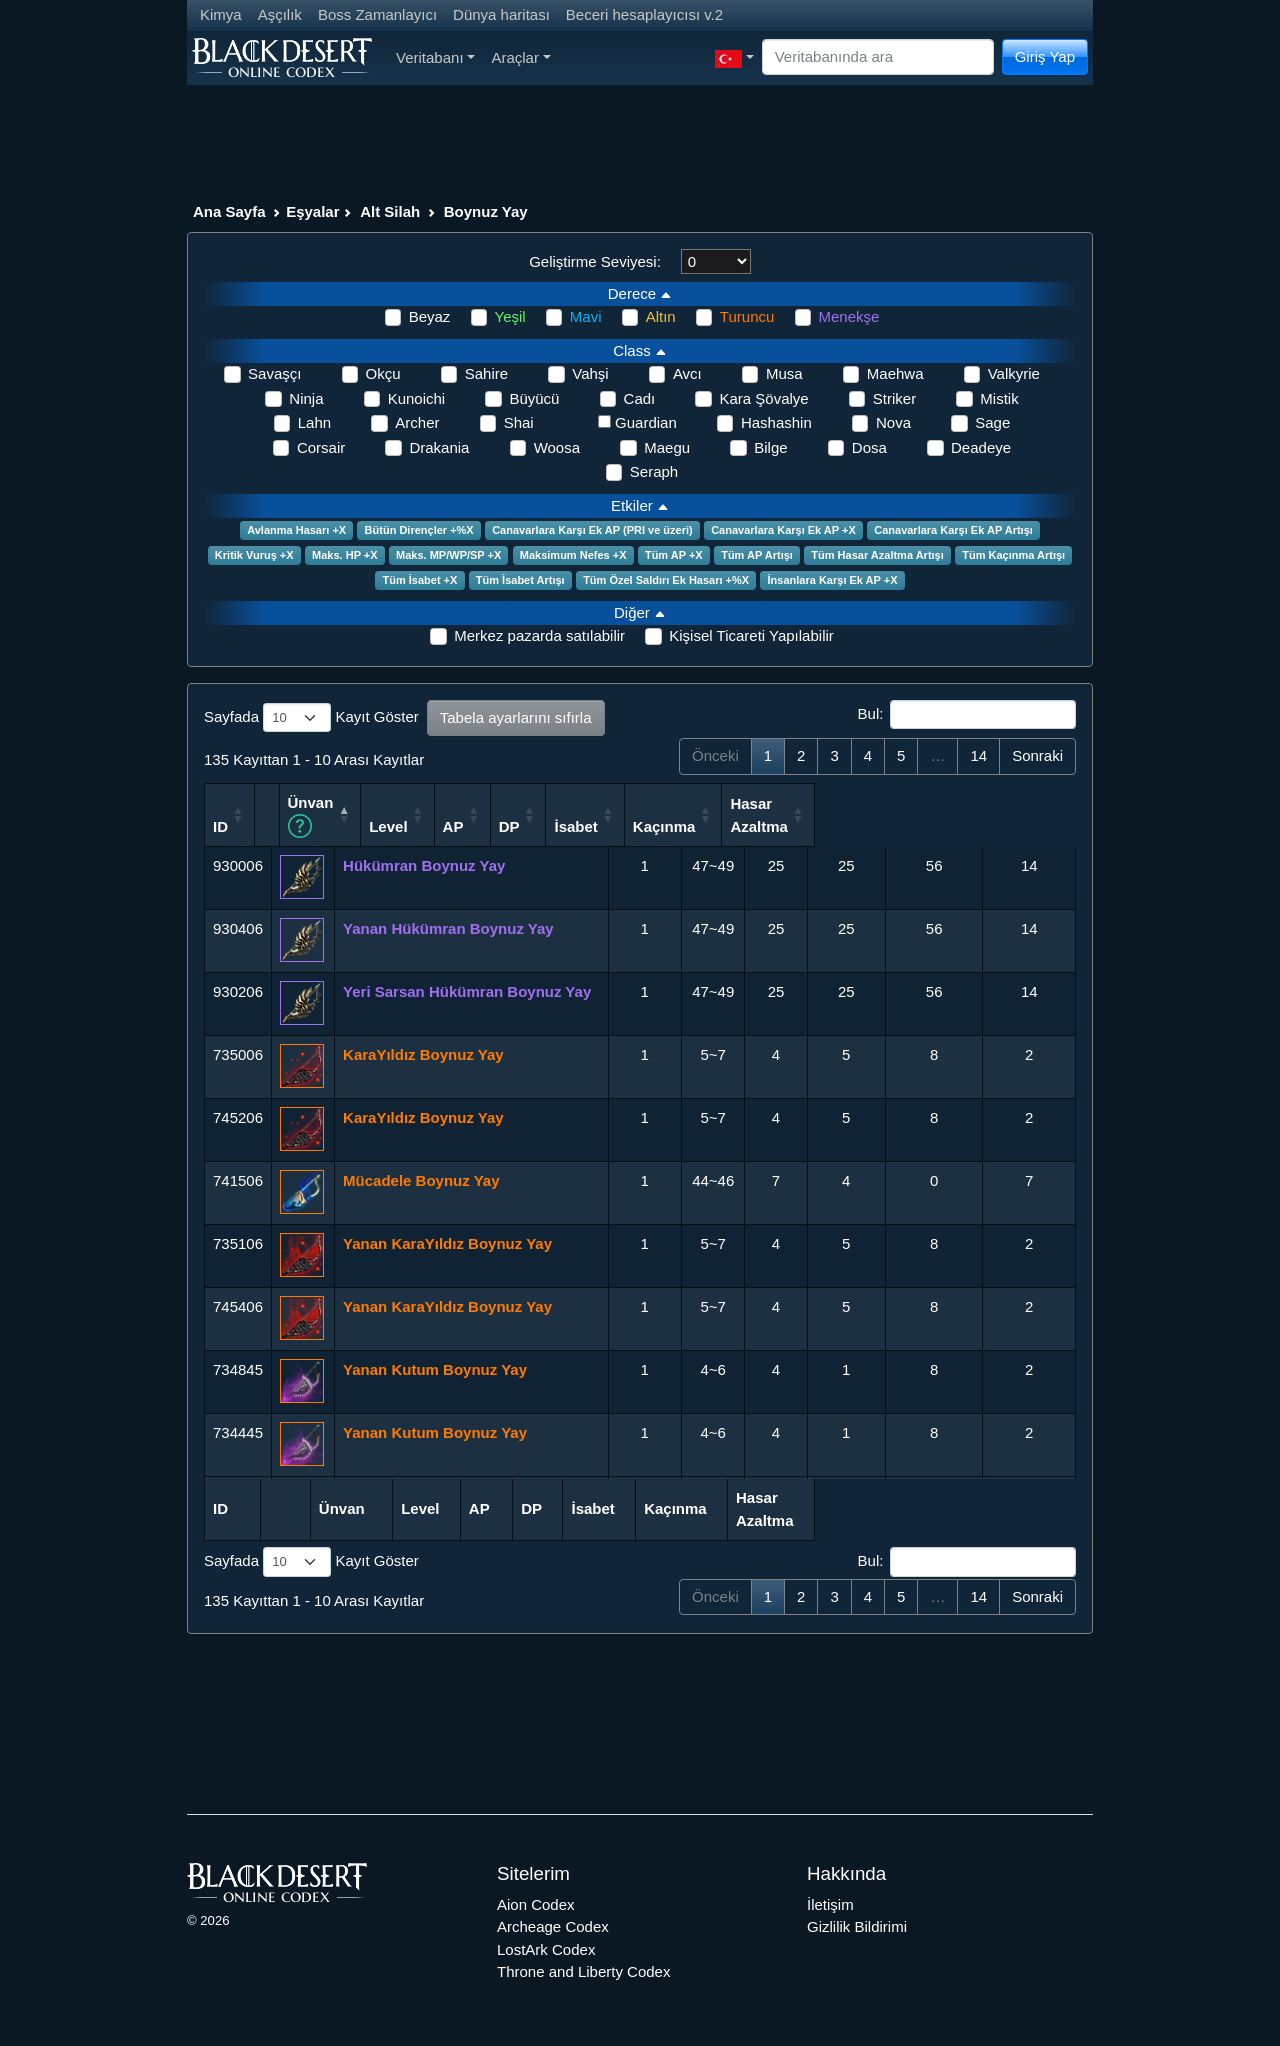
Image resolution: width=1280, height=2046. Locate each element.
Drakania (439, 447)
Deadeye (981, 447)
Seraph (654, 471)
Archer (417, 422)
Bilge (770, 447)
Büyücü (534, 398)
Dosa (869, 447)
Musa (784, 373)
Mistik (999, 398)
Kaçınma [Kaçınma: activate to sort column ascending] (924, 824)
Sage (992, 422)
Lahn (314, 422)
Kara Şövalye (763, 398)
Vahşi (590, 373)
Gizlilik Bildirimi (857, 1925)
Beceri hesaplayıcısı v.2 (644, 14)
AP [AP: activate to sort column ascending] (695, 824)
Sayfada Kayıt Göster (311, 718)
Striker (894, 398)
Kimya (221, 14)
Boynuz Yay (486, 211)
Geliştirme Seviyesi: (595, 261)
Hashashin (776, 422)
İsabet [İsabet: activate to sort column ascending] (834, 824)
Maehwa (895, 373)
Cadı (640, 398)
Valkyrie (1014, 373)
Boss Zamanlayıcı (377, 14)
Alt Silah (390, 211)
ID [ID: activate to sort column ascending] (220, 824)
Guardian (646, 422)
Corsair (321, 447)
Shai (519, 422)
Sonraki (1037, 755)
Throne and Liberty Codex (583, 1970)
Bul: (967, 715)
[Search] (878, 57)
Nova (893, 422)
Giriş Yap (1045, 56)
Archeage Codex (553, 1925)
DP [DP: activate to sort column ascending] (760, 824)
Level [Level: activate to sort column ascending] (627, 824)
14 (978, 755)
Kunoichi (417, 398)
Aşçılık (280, 14)
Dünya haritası (501, 14)
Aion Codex (536, 1902)
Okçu (383, 373)
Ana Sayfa (229, 211)
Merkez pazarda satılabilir (539, 635)
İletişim (830, 1902)
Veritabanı (435, 57)
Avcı (687, 373)
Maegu (667, 447)
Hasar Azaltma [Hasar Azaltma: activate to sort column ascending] (1020, 814)
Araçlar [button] (520, 57)
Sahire (486, 373)
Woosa (557, 447)
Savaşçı (274, 373)
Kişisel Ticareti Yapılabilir (751, 635)
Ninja (306, 398)
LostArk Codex (546, 1947)
